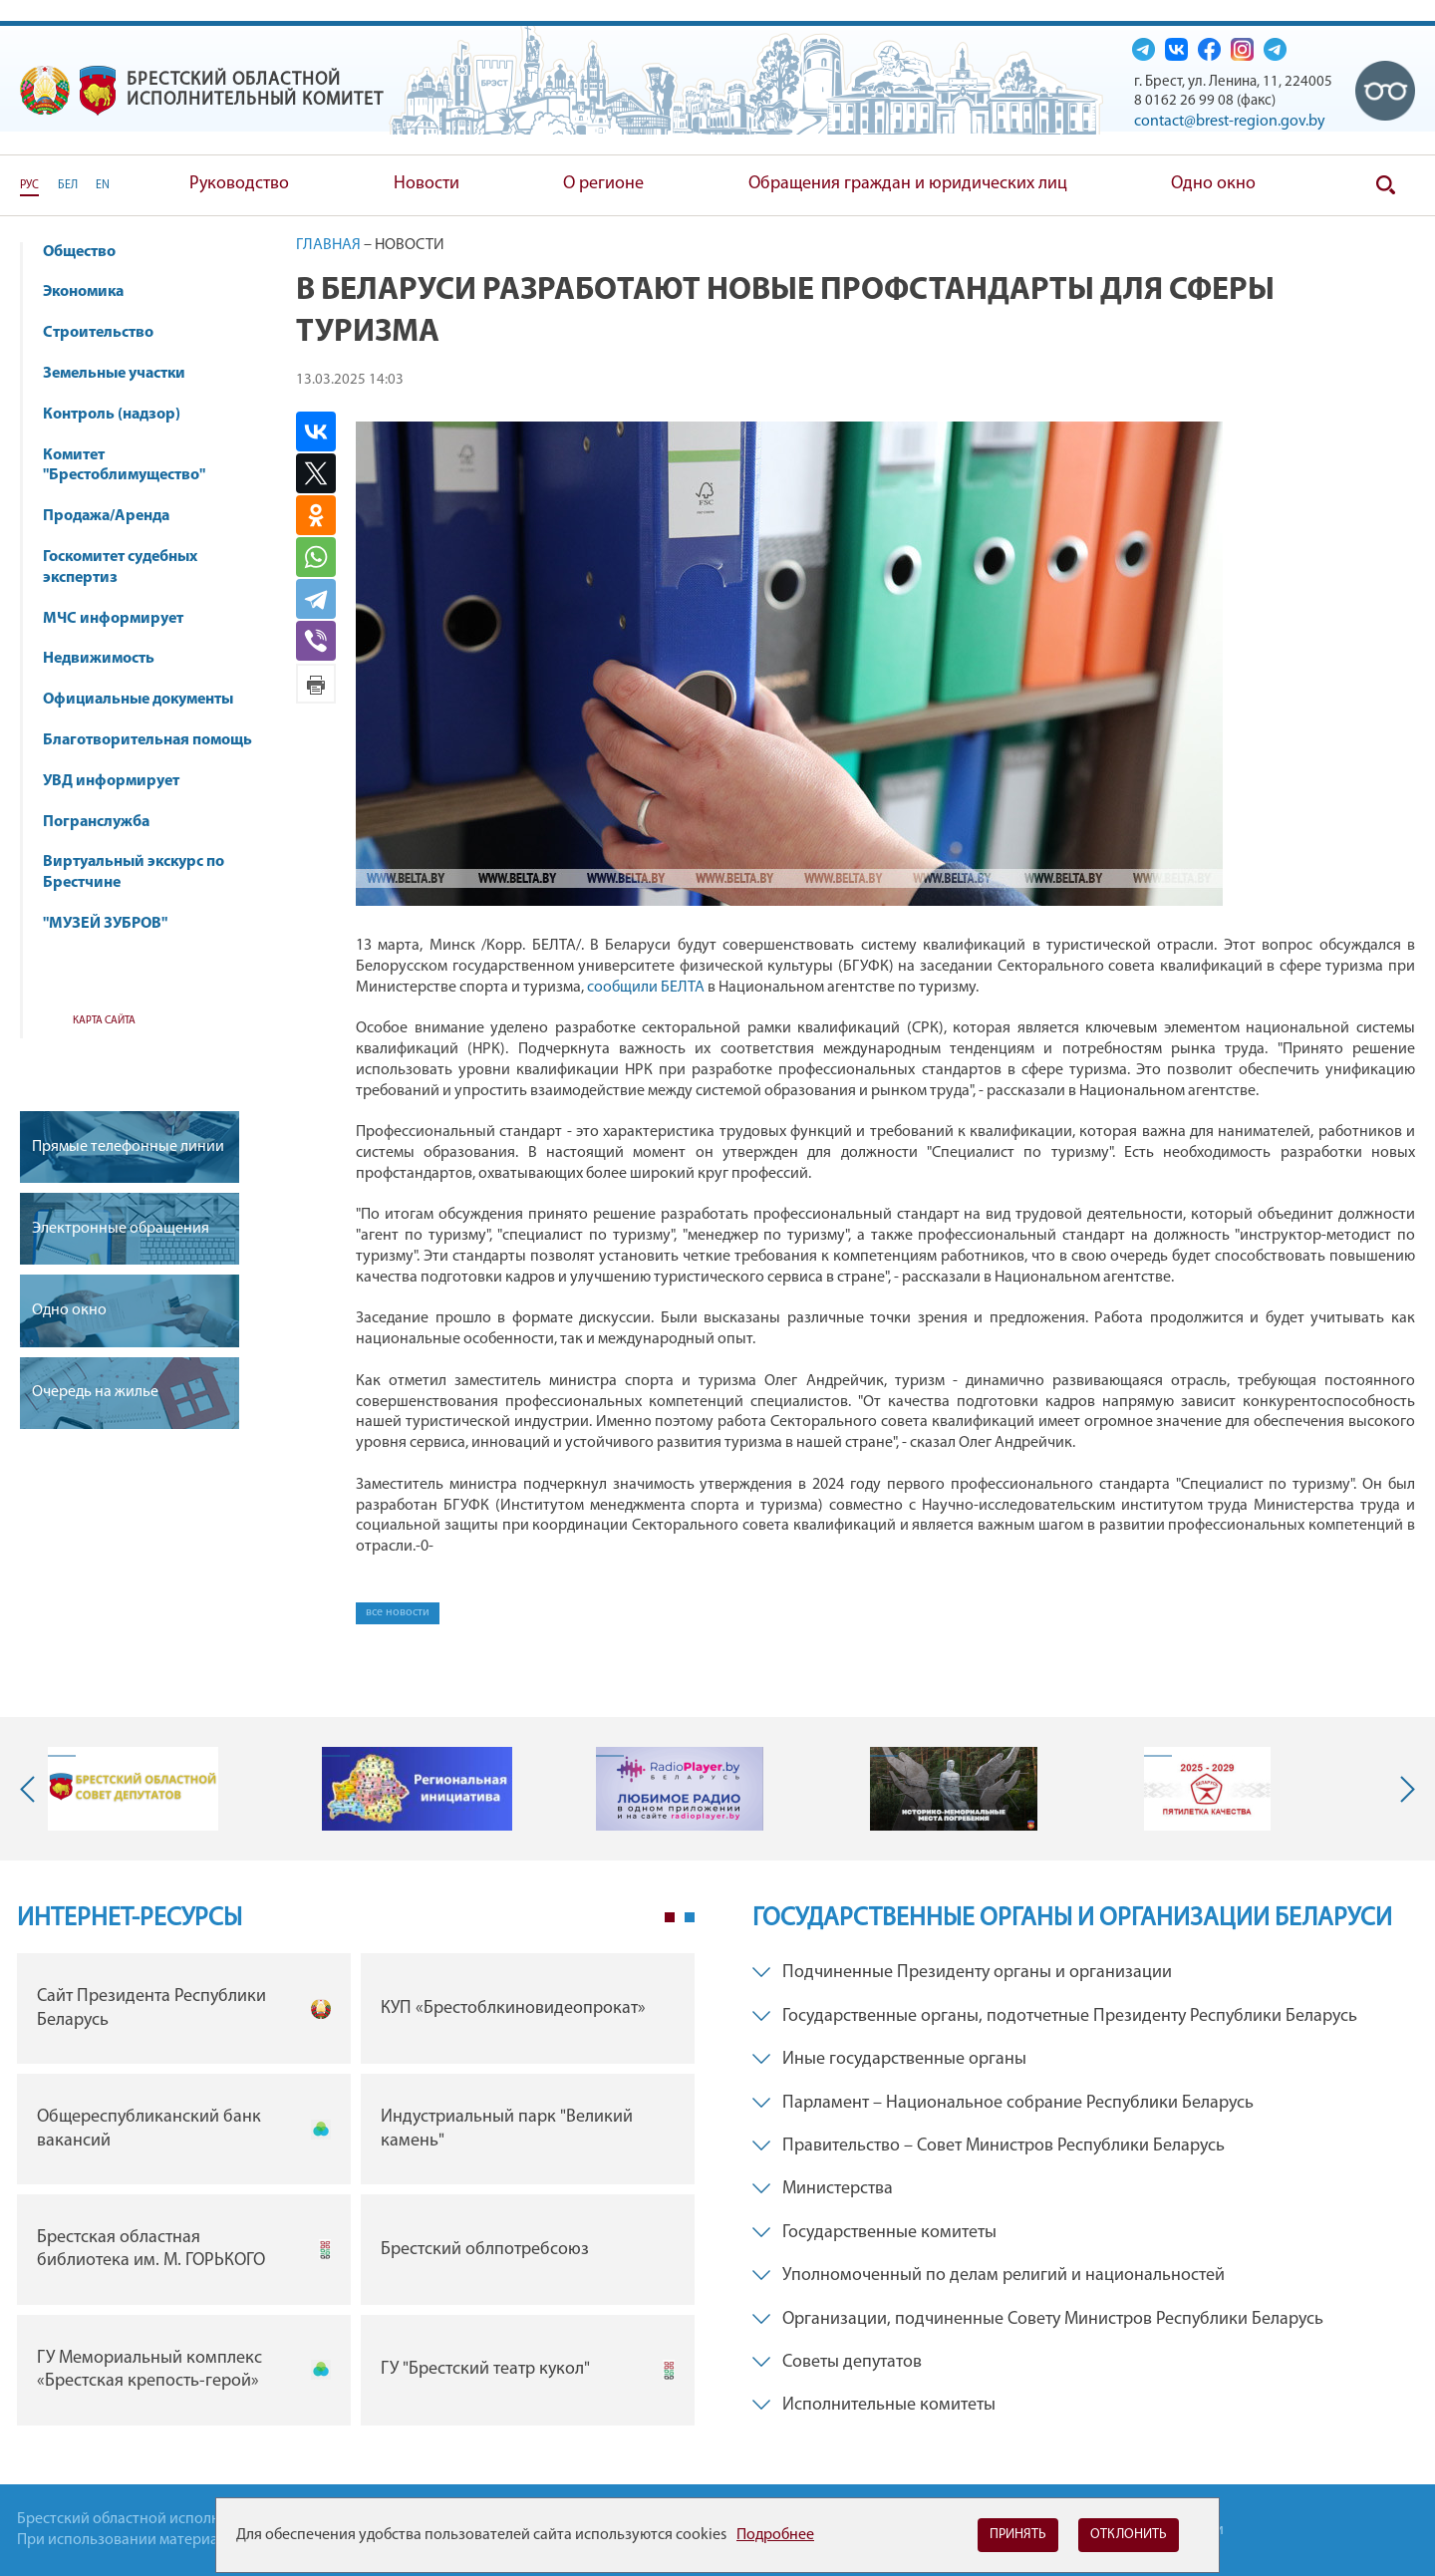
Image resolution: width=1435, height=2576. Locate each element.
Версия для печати (316, 684)
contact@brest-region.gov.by (1229, 122)
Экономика (93, 292)
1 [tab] (670, 1917)
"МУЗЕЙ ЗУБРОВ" (114, 924)
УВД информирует (111, 781)
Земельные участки (114, 374)
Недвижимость (108, 659)
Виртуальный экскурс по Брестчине (133, 872)
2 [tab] (690, 1917)
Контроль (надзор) (121, 415)
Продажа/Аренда (115, 516)
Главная (328, 245)
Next (1403, 1788)
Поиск (1385, 185)
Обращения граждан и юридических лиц (907, 183)
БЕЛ (68, 185)
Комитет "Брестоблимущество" (133, 465)
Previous (32, 1788)
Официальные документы (138, 700)
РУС (29, 185)
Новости (426, 183)
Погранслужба (96, 822)
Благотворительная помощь (147, 740)
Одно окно (1213, 183)
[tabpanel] (356, 2193)
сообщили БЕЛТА (646, 988)
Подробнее (775, 2535)
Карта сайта (104, 1020)
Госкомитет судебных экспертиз (120, 567)
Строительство (98, 333)
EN (103, 185)
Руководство (239, 183)
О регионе (603, 183)
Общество (89, 252)
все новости (398, 1612)
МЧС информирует (122, 619)
